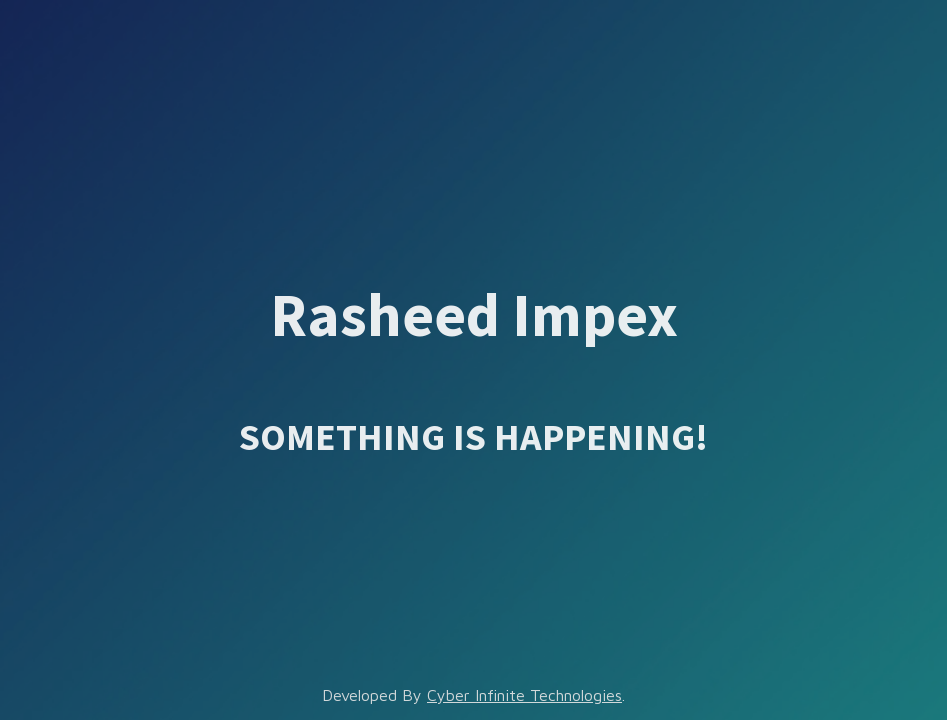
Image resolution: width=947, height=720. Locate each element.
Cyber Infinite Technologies (524, 695)
